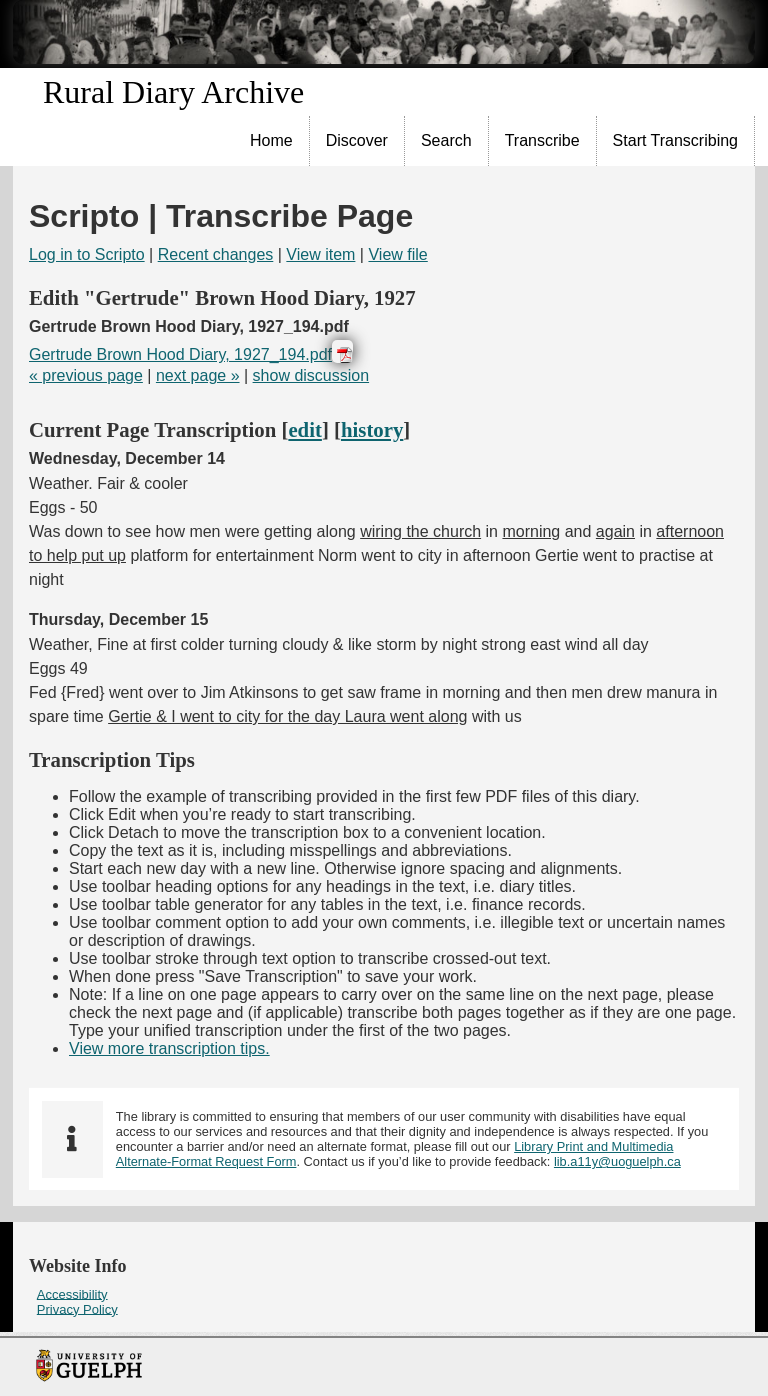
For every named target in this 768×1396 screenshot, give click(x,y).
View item (320, 254)
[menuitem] (272, 141)
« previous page (86, 375)
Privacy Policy (77, 1308)
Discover (357, 140)
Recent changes (216, 254)
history (372, 429)
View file (397, 254)
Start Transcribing (675, 140)
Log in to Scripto (87, 254)
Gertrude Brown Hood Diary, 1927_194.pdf (180, 354)
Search (446, 140)
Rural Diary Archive (173, 92)
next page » (198, 375)
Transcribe (542, 140)
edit (305, 429)
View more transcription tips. (169, 1048)
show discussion (311, 375)
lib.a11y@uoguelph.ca (617, 1161)
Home (271, 140)
